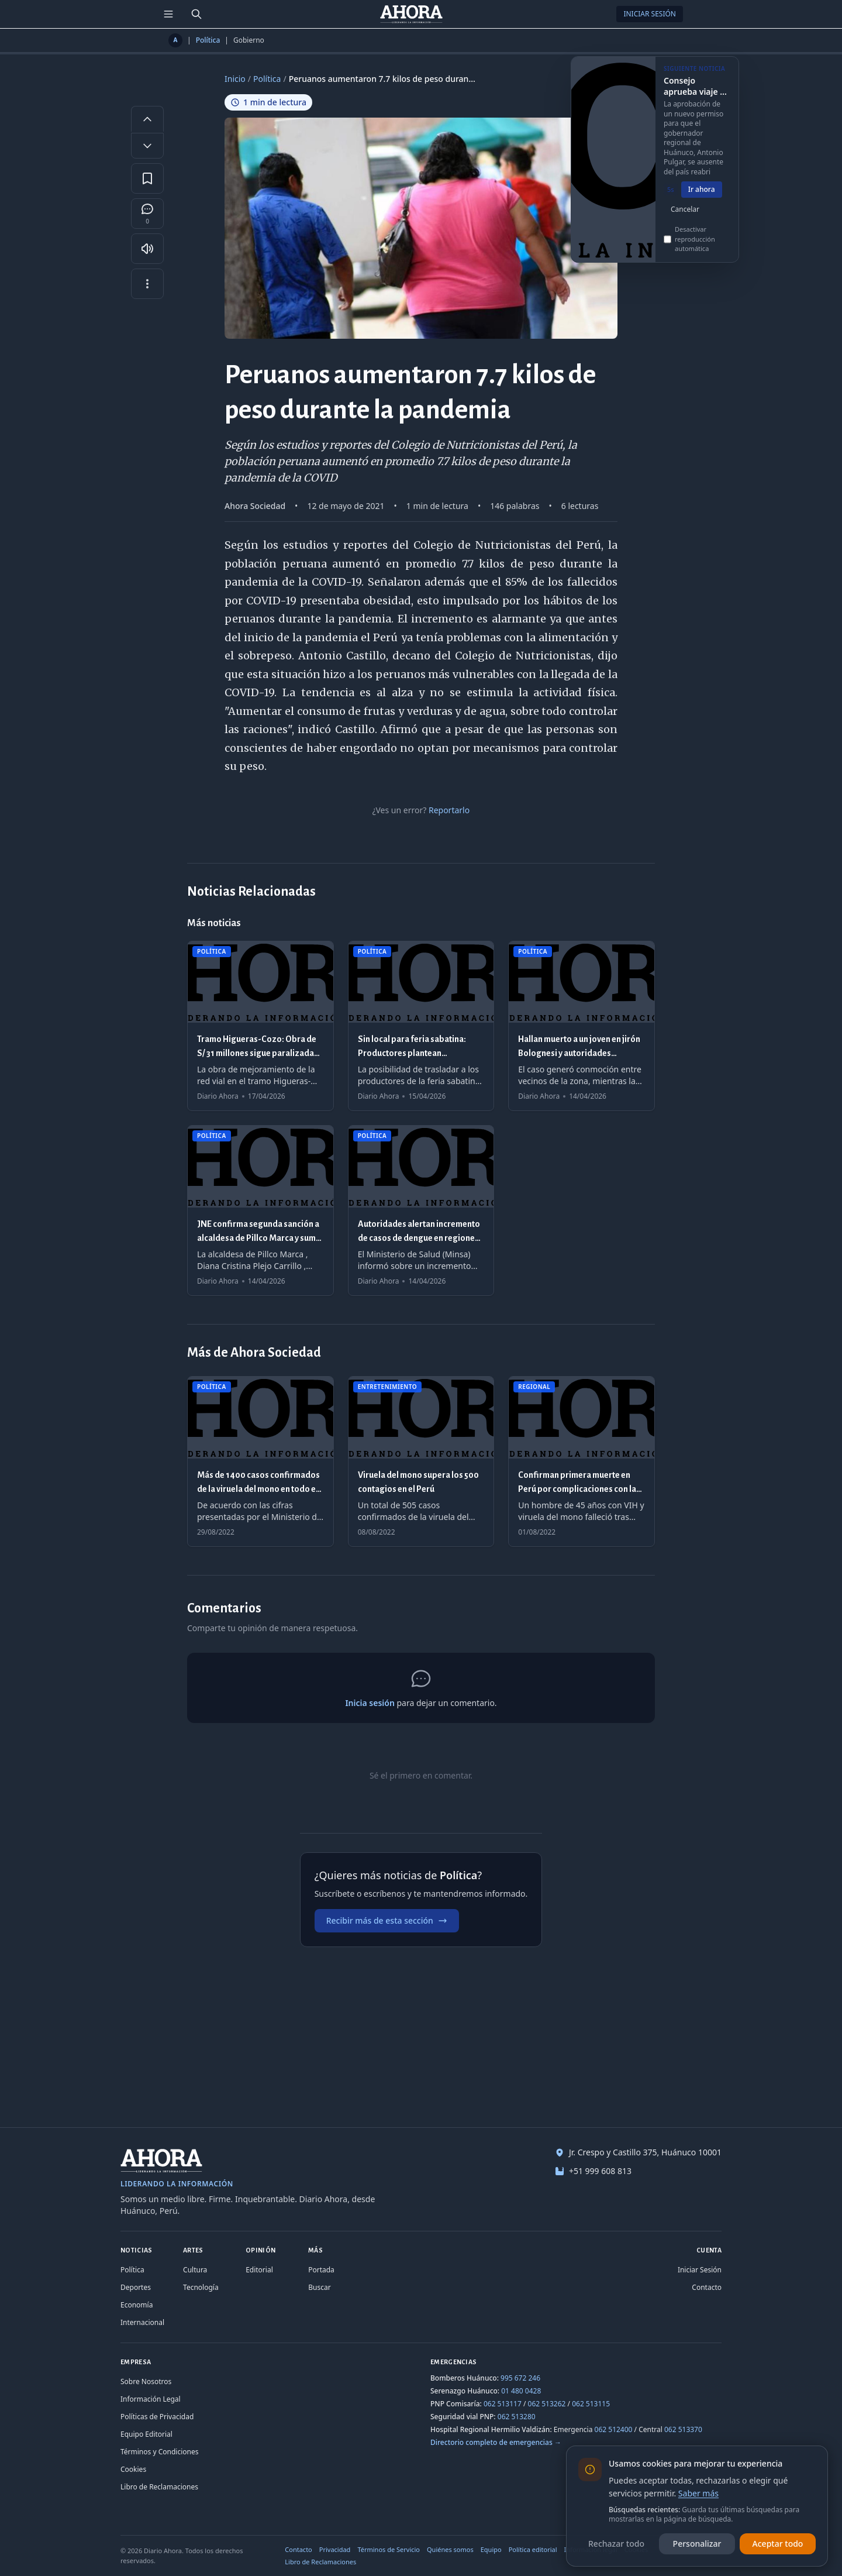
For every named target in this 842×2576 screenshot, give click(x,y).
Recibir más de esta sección (386, 1920)
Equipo (491, 2549)
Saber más (698, 2493)
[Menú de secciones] (168, 14)
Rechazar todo (616, 2543)
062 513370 (683, 2429)
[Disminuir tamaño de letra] (147, 146)
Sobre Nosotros (145, 2381)
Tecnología (201, 2287)
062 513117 (503, 2404)
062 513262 (547, 2404)
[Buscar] (196, 14)
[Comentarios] (147, 213)
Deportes (135, 2287)
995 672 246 (520, 2378)
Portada (321, 2270)
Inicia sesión (369, 1702)
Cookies (133, 2469)
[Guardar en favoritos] (147, 178)
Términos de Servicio (388, 2549)
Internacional (142, 2322)
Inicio (235, 78)
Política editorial (533, 2549)
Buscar (319, 2287)
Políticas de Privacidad (157, 2417)
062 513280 (517, 2417)
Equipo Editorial (146, 2434)
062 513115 (591, 2404)
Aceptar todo (778, 2543)
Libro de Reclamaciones (159, 2487)
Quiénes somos (450, 2549)
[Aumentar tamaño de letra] (147, 119)
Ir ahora (701, 197)
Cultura (195, 2270)
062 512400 (614, 2429)
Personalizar (697, 2543)
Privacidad (335, 2549)
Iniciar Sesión (649, 14)
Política (208, 40)
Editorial (259, 2270)
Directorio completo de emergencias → (495, 2442)
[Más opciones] (147, 284)
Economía (136, 2305)
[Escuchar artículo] (147, 248)
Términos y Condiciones (159, 2452)
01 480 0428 (521, 2391)
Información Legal (150, 2399)
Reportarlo (449, 810)
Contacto (707, 2287)
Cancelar (685, 217)
